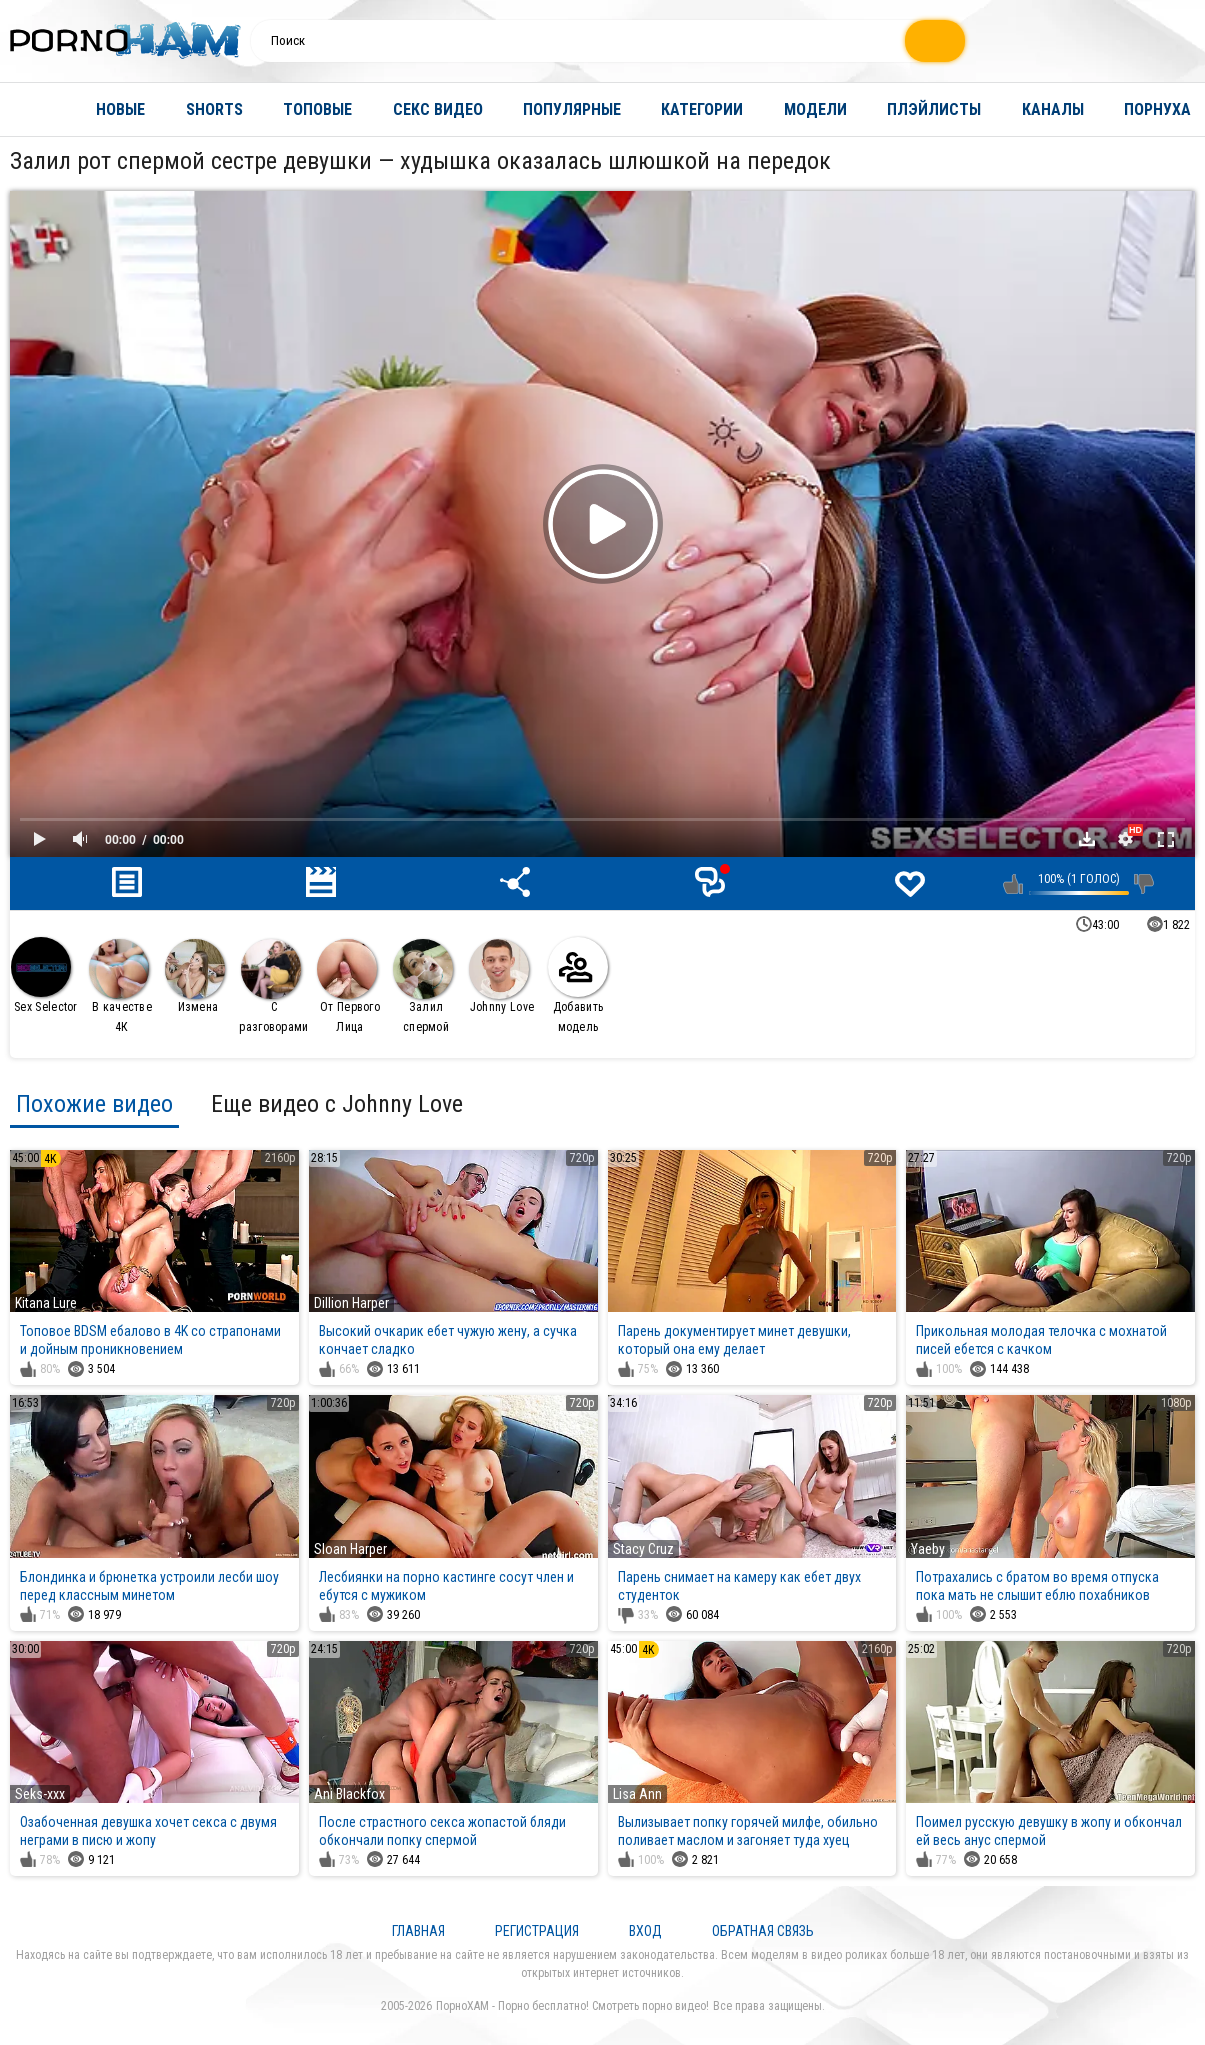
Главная (35, 109)
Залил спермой (423, 986)
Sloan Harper (350, 1549)
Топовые (317, 109)
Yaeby (928, 1549)
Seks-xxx (40, 1794)
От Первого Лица (348, 986)
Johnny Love (501, 976)
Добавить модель (578, 985)
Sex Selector (44, 975)
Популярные (572, 109)
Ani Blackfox (349, 1794)
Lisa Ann (637, 1794)
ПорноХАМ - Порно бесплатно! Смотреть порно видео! (572, 2006)
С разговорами (273, 986)
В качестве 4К (120, 986)
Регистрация (537, 1931)
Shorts (214, 109)
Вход (645, 1931)
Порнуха (1157, 109)
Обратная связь (763, 1931)
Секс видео (438, 109)
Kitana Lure (46, 1303)
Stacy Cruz (643, 1549)
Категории (702, 109)
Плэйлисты (934, 109)
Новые (120, 109)
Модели (815, 109)
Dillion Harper (351, 1303)
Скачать (1087, 839)
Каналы (1053, 109)
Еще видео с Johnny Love (337, 1104)
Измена (195, 976)
